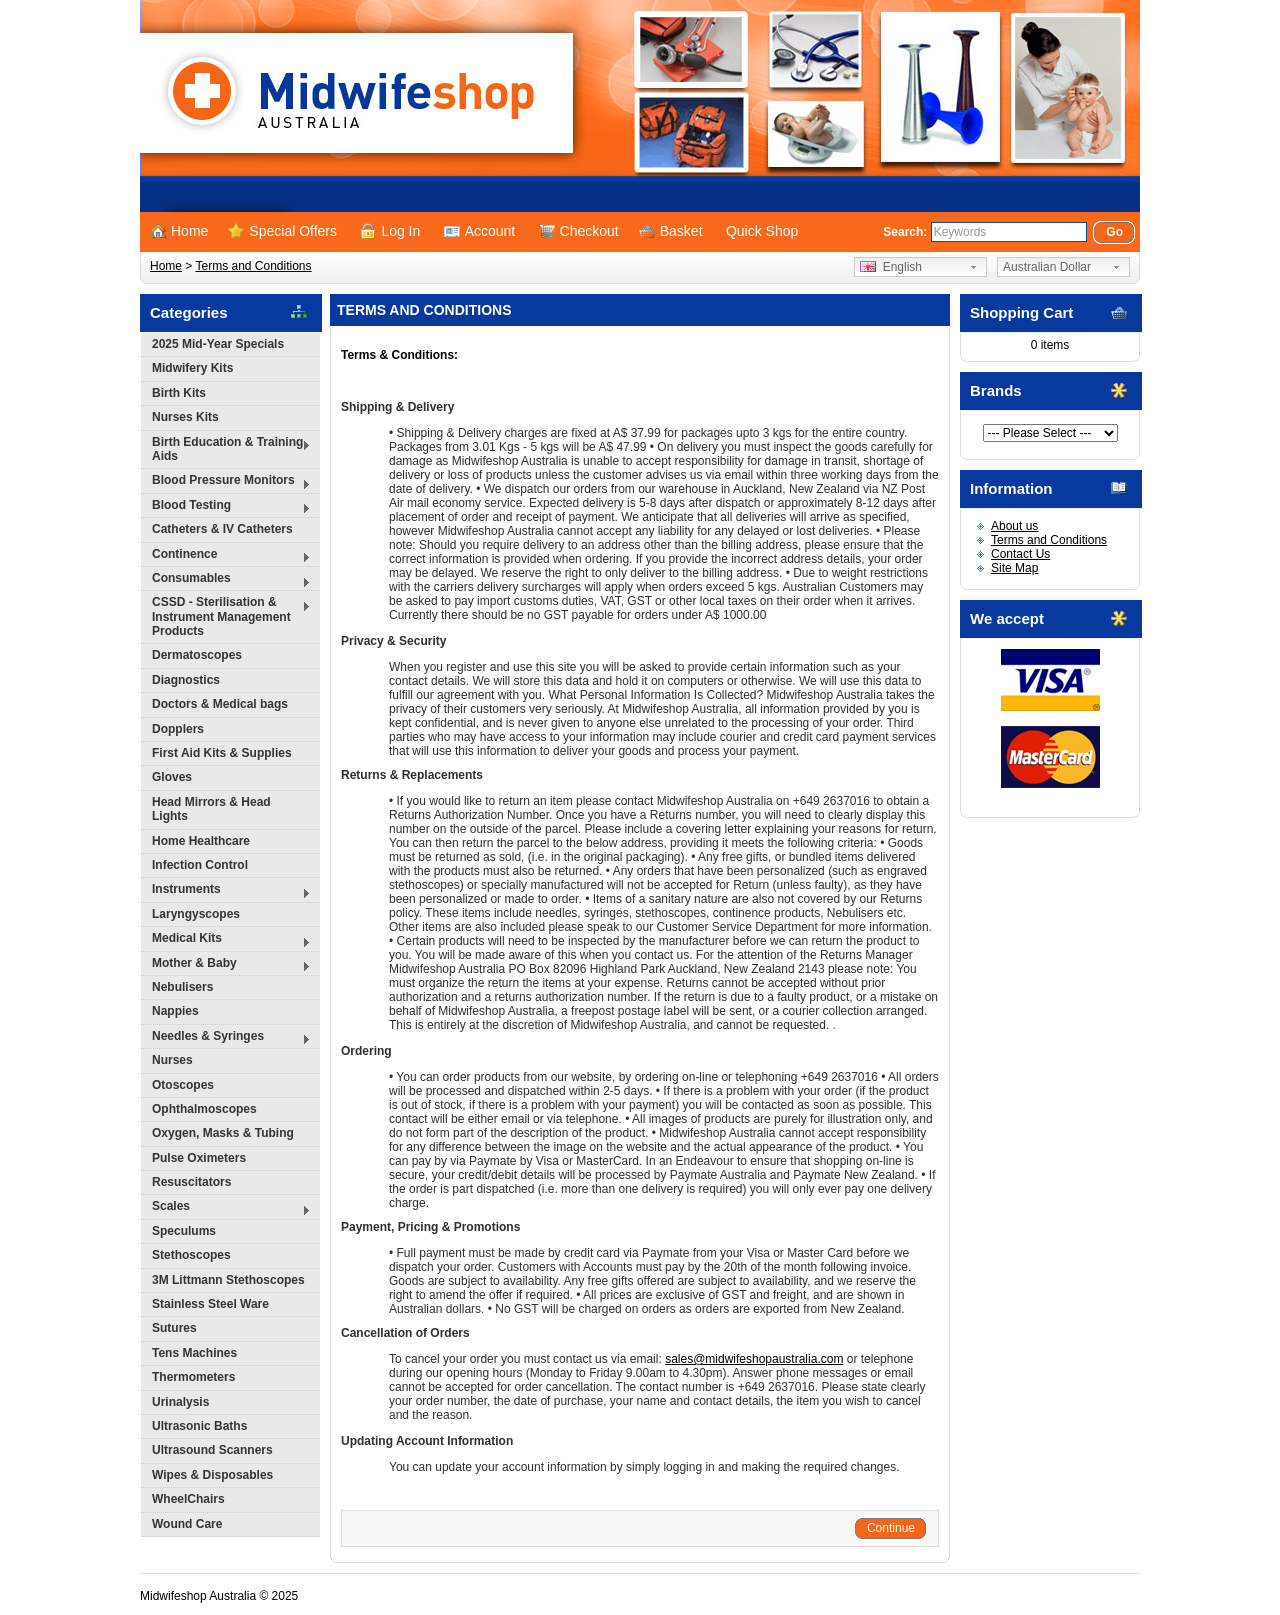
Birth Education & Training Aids (226, 449)
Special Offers (282, 231)
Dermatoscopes (197, 655)
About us (1014, 526)
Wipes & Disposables (212, 1475)
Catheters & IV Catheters (222, 529)
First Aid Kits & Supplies (222, 753)
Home (179, 231)
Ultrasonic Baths (199, 1426)
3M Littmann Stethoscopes (228, 1280)
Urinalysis (180, 1402)
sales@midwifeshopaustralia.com (754, 1359)
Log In (390, 231)
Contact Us (1020, 554)
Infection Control (200, 865)
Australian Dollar (1047, 267)
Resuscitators (191, 1182)
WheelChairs (188, 1499)
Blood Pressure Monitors (226, 482)
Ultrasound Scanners (212, 1450)
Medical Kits (226, 940)
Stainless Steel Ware (210, 1304)
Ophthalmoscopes (204, 1109)
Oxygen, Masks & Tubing (223, 1133)
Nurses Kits (185, 417)
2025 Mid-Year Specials (218, 344)
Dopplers (178, 729)
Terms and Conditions (253, 266)
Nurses (172, 1060)
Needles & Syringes (226, 1038)
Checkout (579, 231)
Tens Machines (194, 1353)
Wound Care (187, 1524)
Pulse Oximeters (199, 1158)
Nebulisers (182, 987)
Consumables (226, 580)
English (891, 267)
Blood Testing (226, 507)
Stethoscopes (191, 1255)
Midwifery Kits (192, 368)
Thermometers (193, 1377)
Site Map (1014, 568)
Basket (671, 231)
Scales (226, 1208)
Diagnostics (186, 680)
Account (480, 231)
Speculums (184, 1231)
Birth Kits (179, 393)
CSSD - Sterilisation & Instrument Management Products (226, 616)
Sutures (174, 1328)
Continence (226, 556)
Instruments (226, 891)
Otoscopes (183, 1085)
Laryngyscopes (196, 914)
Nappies (175, 1011)
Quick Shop (762, 231)
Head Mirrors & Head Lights (211, 809)
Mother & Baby (226, 965)
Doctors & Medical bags (220, 704)
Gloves (172, 777)
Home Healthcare (201, 841)
